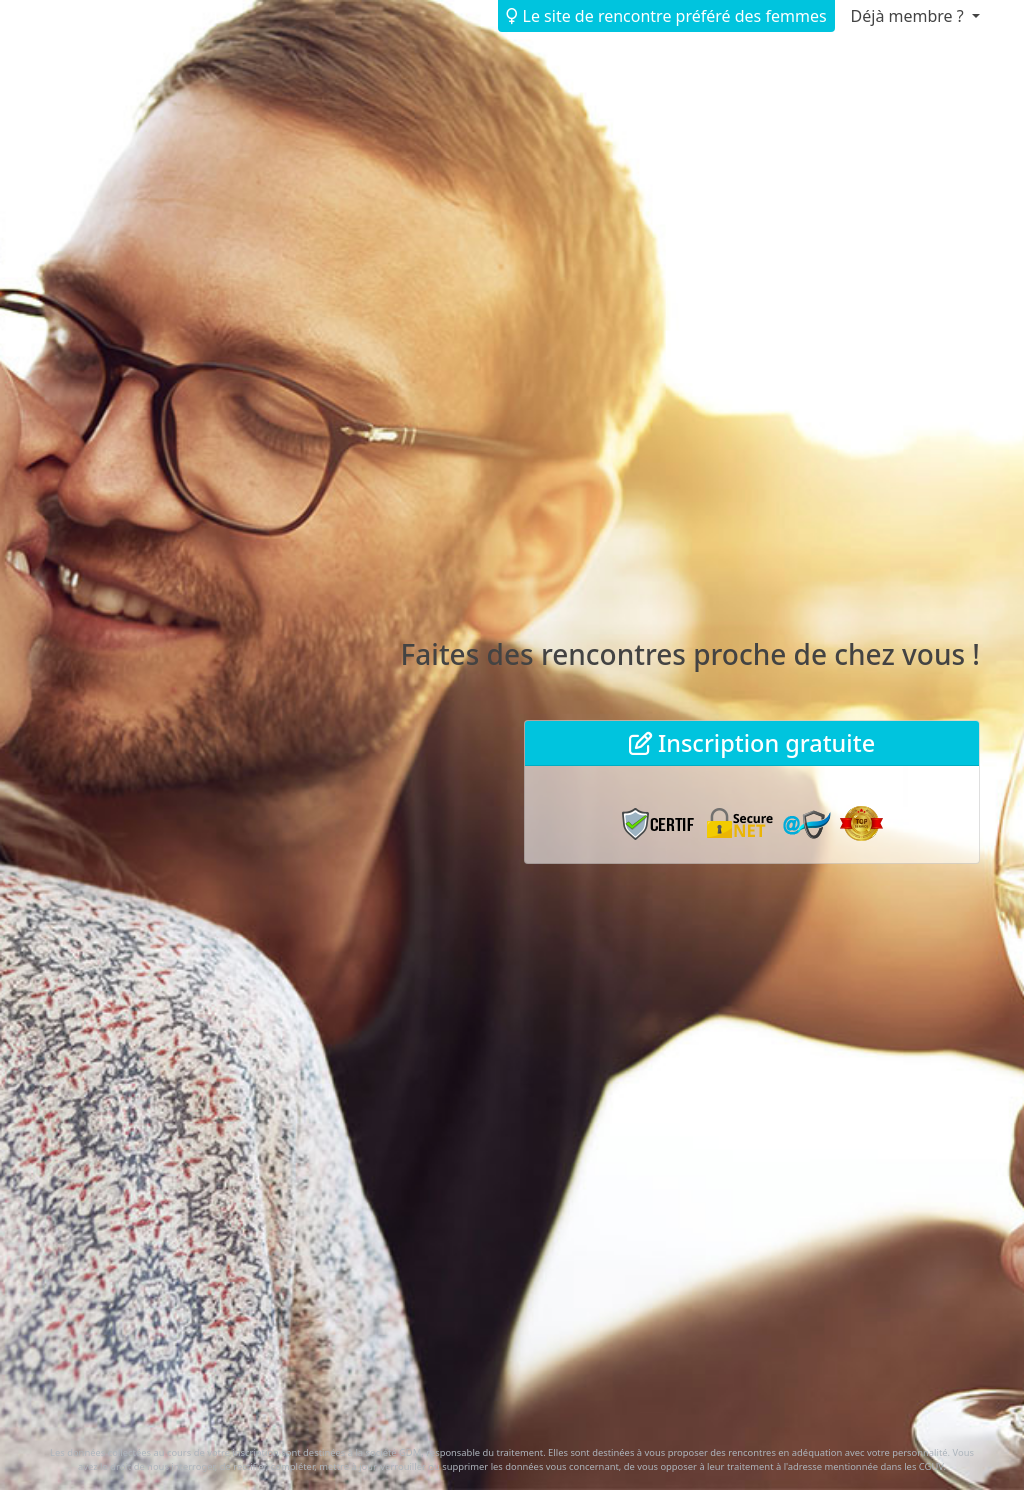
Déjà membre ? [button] (909, 16)
